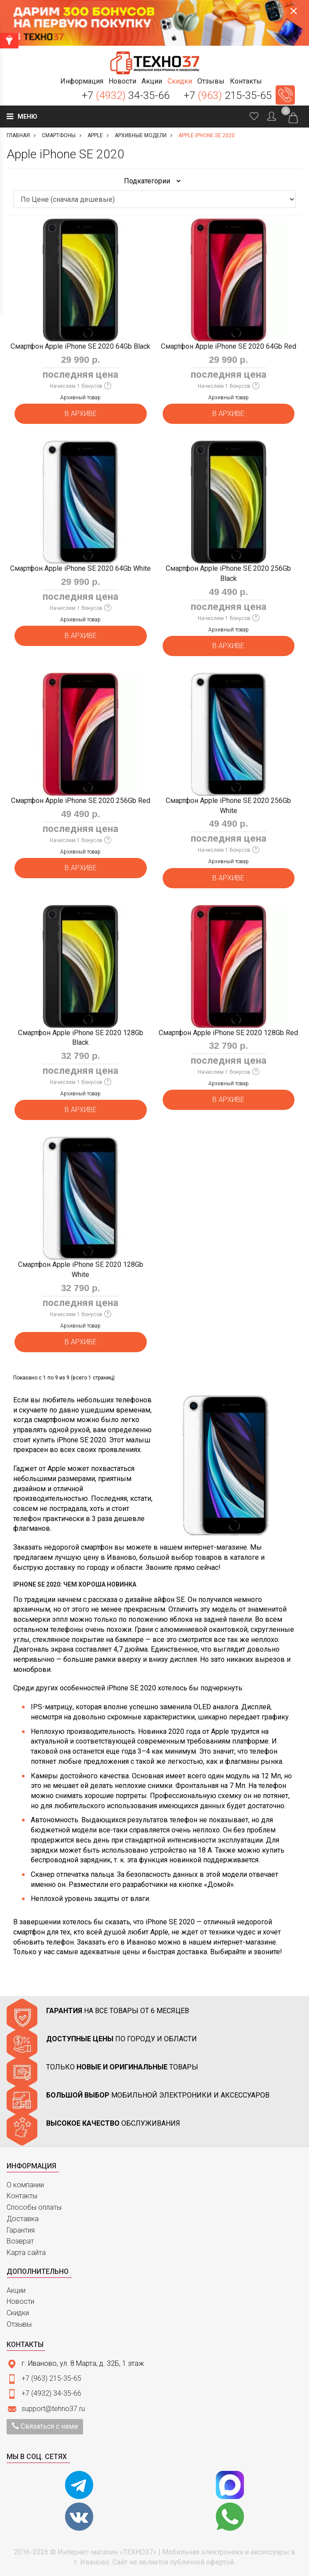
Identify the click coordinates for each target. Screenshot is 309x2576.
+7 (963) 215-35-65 (51, 2378)
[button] (81, 81)
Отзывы (19, 2324)
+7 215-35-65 (228, 95)
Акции (16, 2290)
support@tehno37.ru (53, 2409)
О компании (25, 2185)
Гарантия (21, 2230)
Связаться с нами (45, 2426)
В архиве (81, 413)
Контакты (22, 2196)
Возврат (20, 2241)
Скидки (18, 2313)
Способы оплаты (34, 2207)
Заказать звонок (285, 95)
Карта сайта (26, 2252)
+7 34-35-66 (126, 95)
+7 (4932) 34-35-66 (51, 2393)
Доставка (23, 2219)
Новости (20, 2301)
